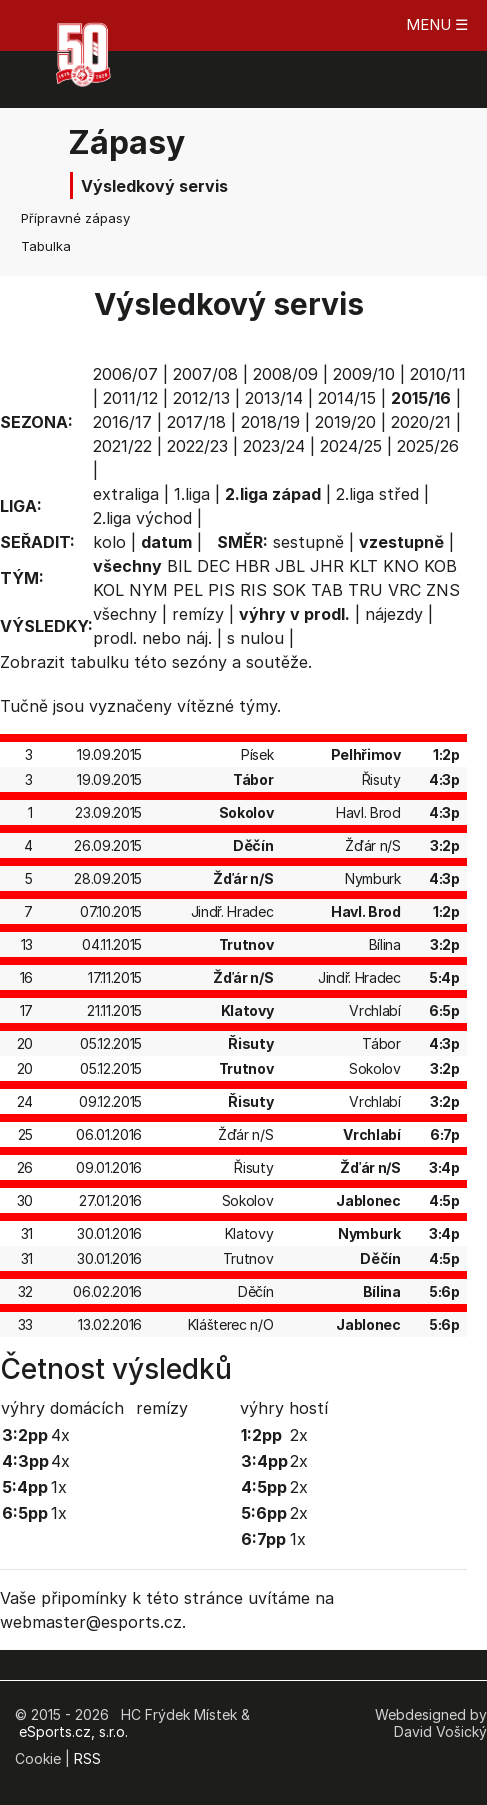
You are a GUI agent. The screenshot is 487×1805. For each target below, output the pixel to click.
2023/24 (274, 446)
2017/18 (196, 422)
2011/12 (130, 398)
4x (60, 1435)
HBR (252, 566)
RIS (253, 590)
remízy (198, 614)
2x (299, 1435)
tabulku (99, 662)
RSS (87, 1758)
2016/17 (122, 422)
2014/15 (347, 398)
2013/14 (274, 398)
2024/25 (351, 446)
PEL (188, 590)
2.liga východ (142, 518)
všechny (125, 614)
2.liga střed (377, 494)
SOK (289, 590)
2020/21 (421, 422)
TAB (327, 590)
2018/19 (270, 422)
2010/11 (438, 374)
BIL (179, 566)
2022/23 (197, 446)
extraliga (126, 494)
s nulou (255, 638)
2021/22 (122, 446)
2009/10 (364, 374)
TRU (365, 590)
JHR (327, 566)
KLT (363, 566)
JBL (290, 566)
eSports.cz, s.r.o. (73, 1731)
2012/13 (201, 398)
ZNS (443, 590)
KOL (108, 590)
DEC (213, 566)
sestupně (308, 542)
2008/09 (285, 374)
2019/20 (345, 422)
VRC (404, 590)
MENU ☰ (437, 24)
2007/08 (205, 374)
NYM (148, 590)
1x (59, 1487)
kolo (109, 542)
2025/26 (428, 446)
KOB (440, 566)
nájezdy (394, 614)
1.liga (192, 494)
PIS (221, 590)
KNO (401, 566)
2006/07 (125, 374)
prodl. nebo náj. (152, 638)
